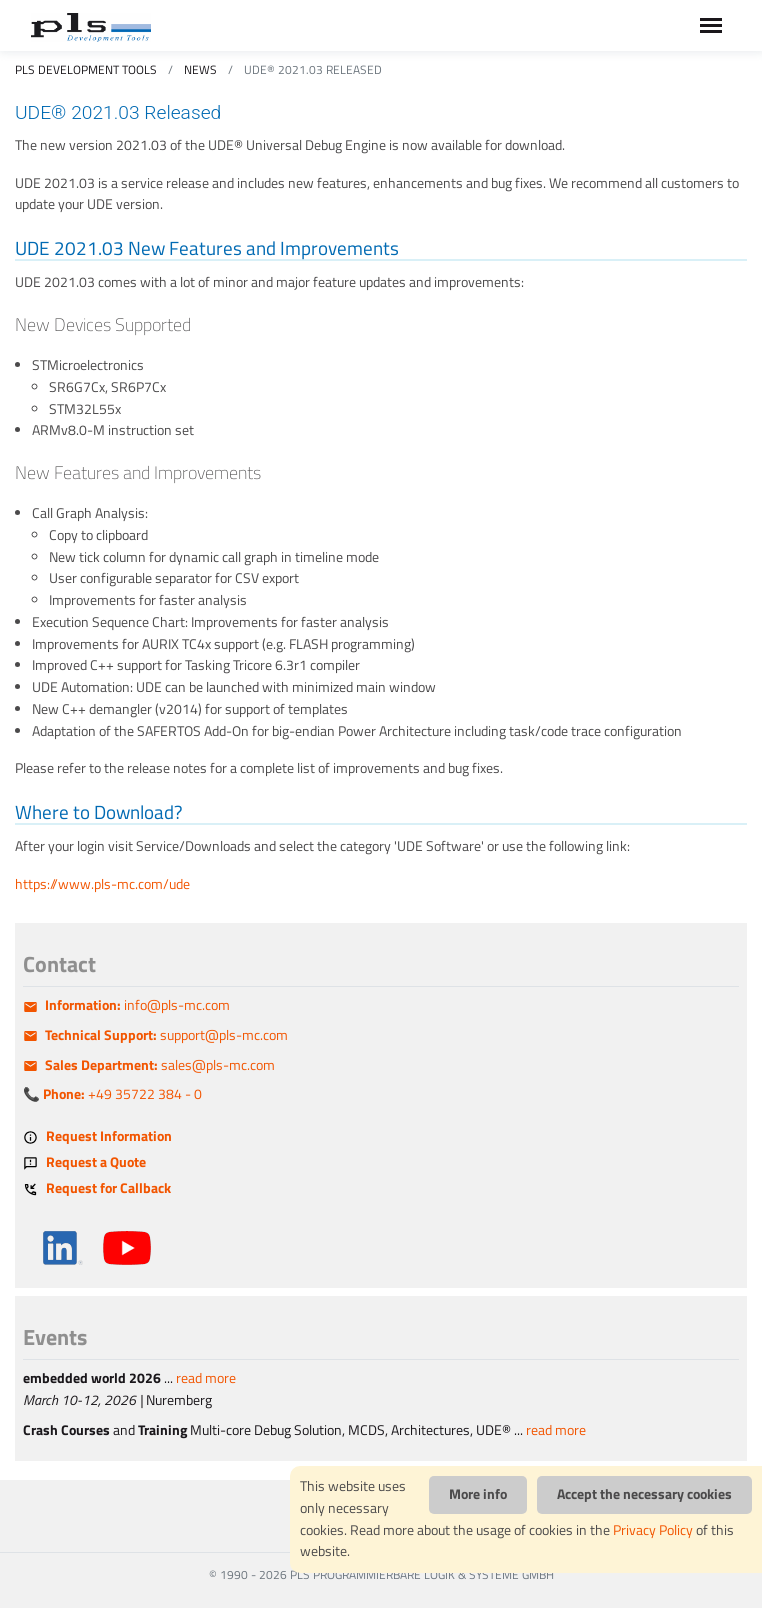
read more (206, 1378)
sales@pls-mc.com (160, 1065)
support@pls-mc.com (166, 1035)
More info (478, 1494)
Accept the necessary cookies (644, 1494)
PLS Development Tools (86, 69)
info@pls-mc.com (137, 1005)
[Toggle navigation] (711, 25)
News (200, 69)
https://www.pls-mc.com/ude (102, 884)
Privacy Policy (653, 1530)
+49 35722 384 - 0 (122, 1094)
